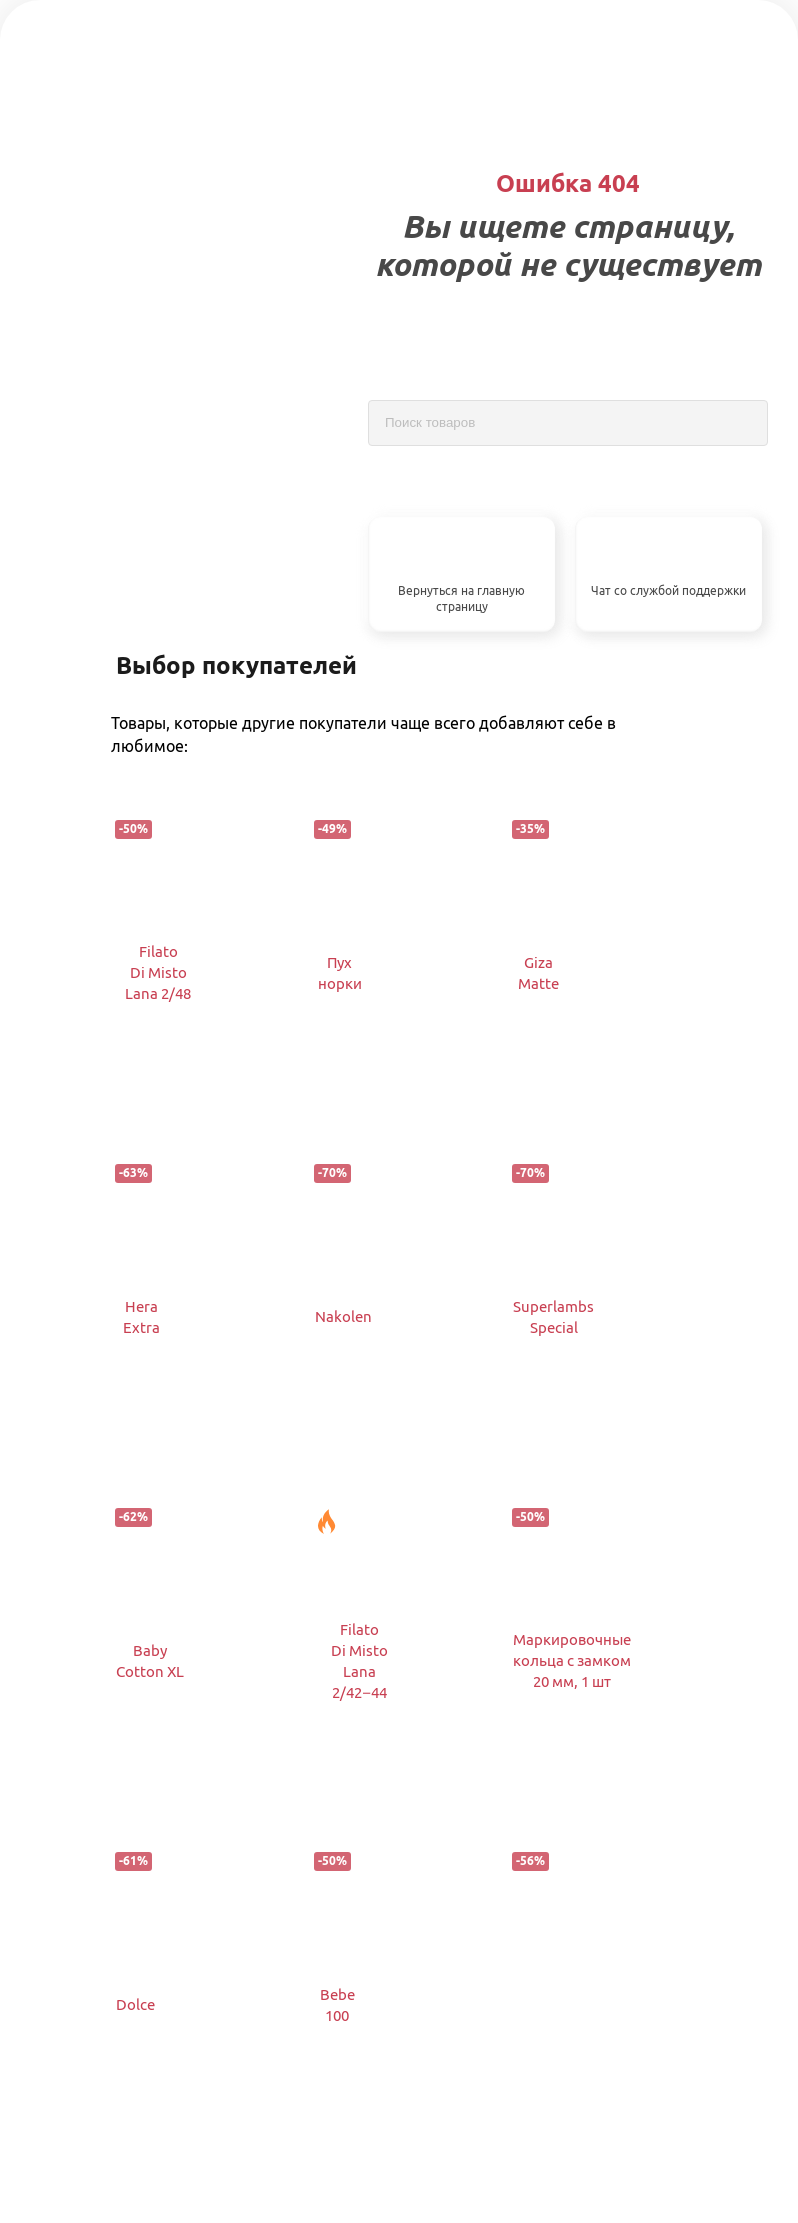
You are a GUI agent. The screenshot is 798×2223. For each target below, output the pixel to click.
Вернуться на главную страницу (461, 599)
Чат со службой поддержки (668, 590)
